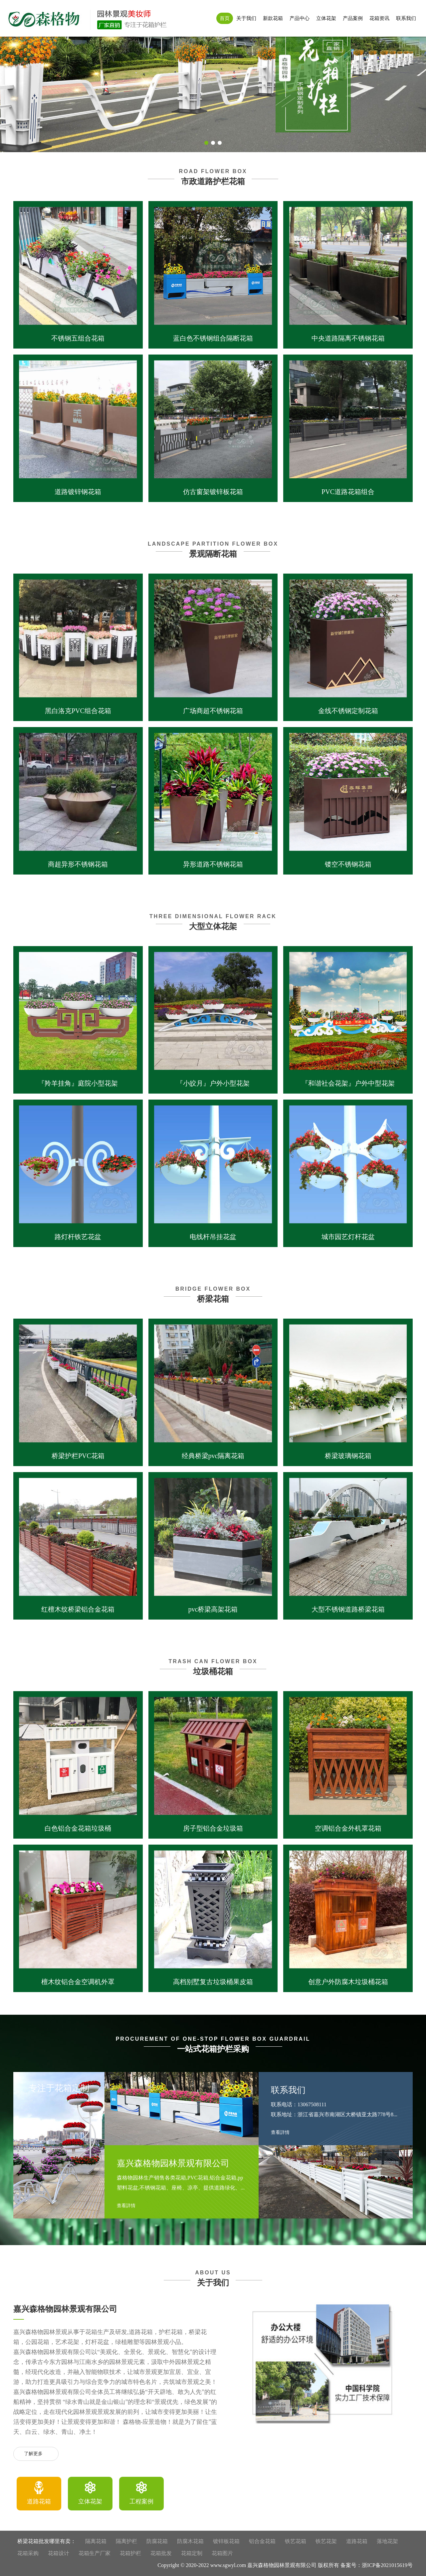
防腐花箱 (157, 2541)
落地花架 (387, 2541)
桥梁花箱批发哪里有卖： (46, 2541)
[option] (39, 2493)
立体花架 (326, 18)
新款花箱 (273, 18)
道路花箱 (356, 2541)
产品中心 (300, 18)
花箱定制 (191, 2553)
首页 (225, 18)
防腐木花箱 (190, 2541)
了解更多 (36, 2453)
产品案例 (353, 18)
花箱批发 (161, 2553)
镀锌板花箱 (226, 2541)
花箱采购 (28, 2553)
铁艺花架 (326, 2541)
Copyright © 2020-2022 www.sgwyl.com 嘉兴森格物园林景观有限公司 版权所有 (248, 2565)
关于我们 (246, 18)
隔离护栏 (126, 2541)
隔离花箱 (95, 2541)
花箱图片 (222, 2553)
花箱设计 (58, 2553)
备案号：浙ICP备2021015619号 (376, 2565)
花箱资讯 (379, 18)
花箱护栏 (130, 2553)
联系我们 (406, 18)
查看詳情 (129, 2205)
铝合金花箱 (262, 2541)
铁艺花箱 (295, 2541)
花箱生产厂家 (94, 2553)
